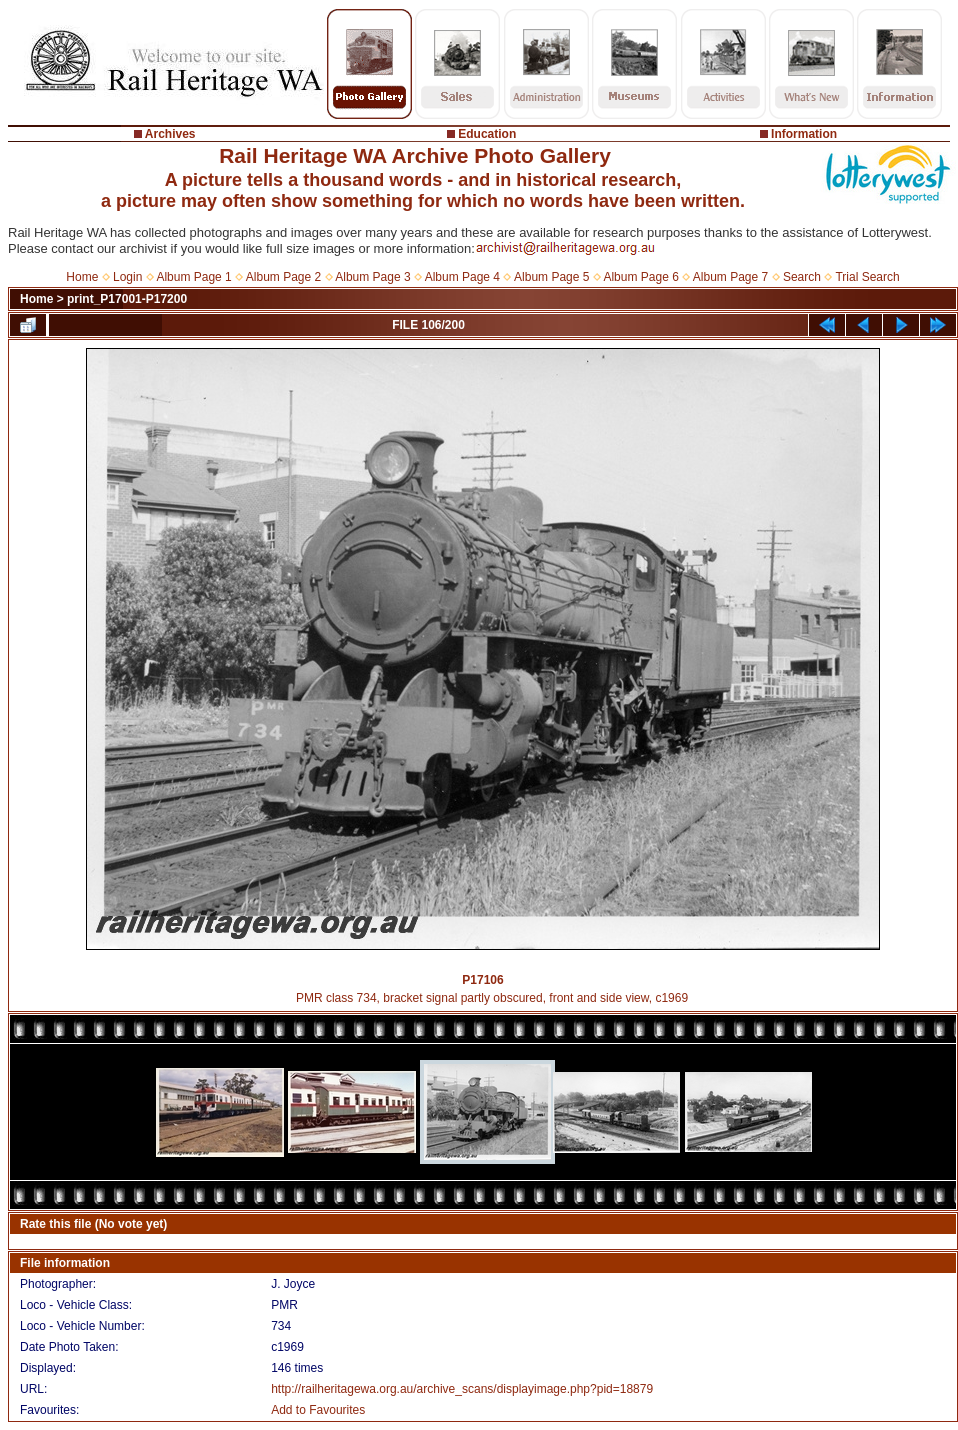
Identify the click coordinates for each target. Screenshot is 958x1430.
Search (802, 277)
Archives (170, 134)
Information (804, 134)
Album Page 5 (551, 277)
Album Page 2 (283, 277)
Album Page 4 (462, 277)
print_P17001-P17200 (127, 299)
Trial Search (867, 277)
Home (82, 277)
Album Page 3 (372, 277)
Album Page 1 (193, 277)
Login (127, 277)
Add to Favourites (318, 1410)
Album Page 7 (730, 277)
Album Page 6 (640, 277)
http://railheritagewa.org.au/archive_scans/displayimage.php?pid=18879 (462, 1389)
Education (487, 134)
